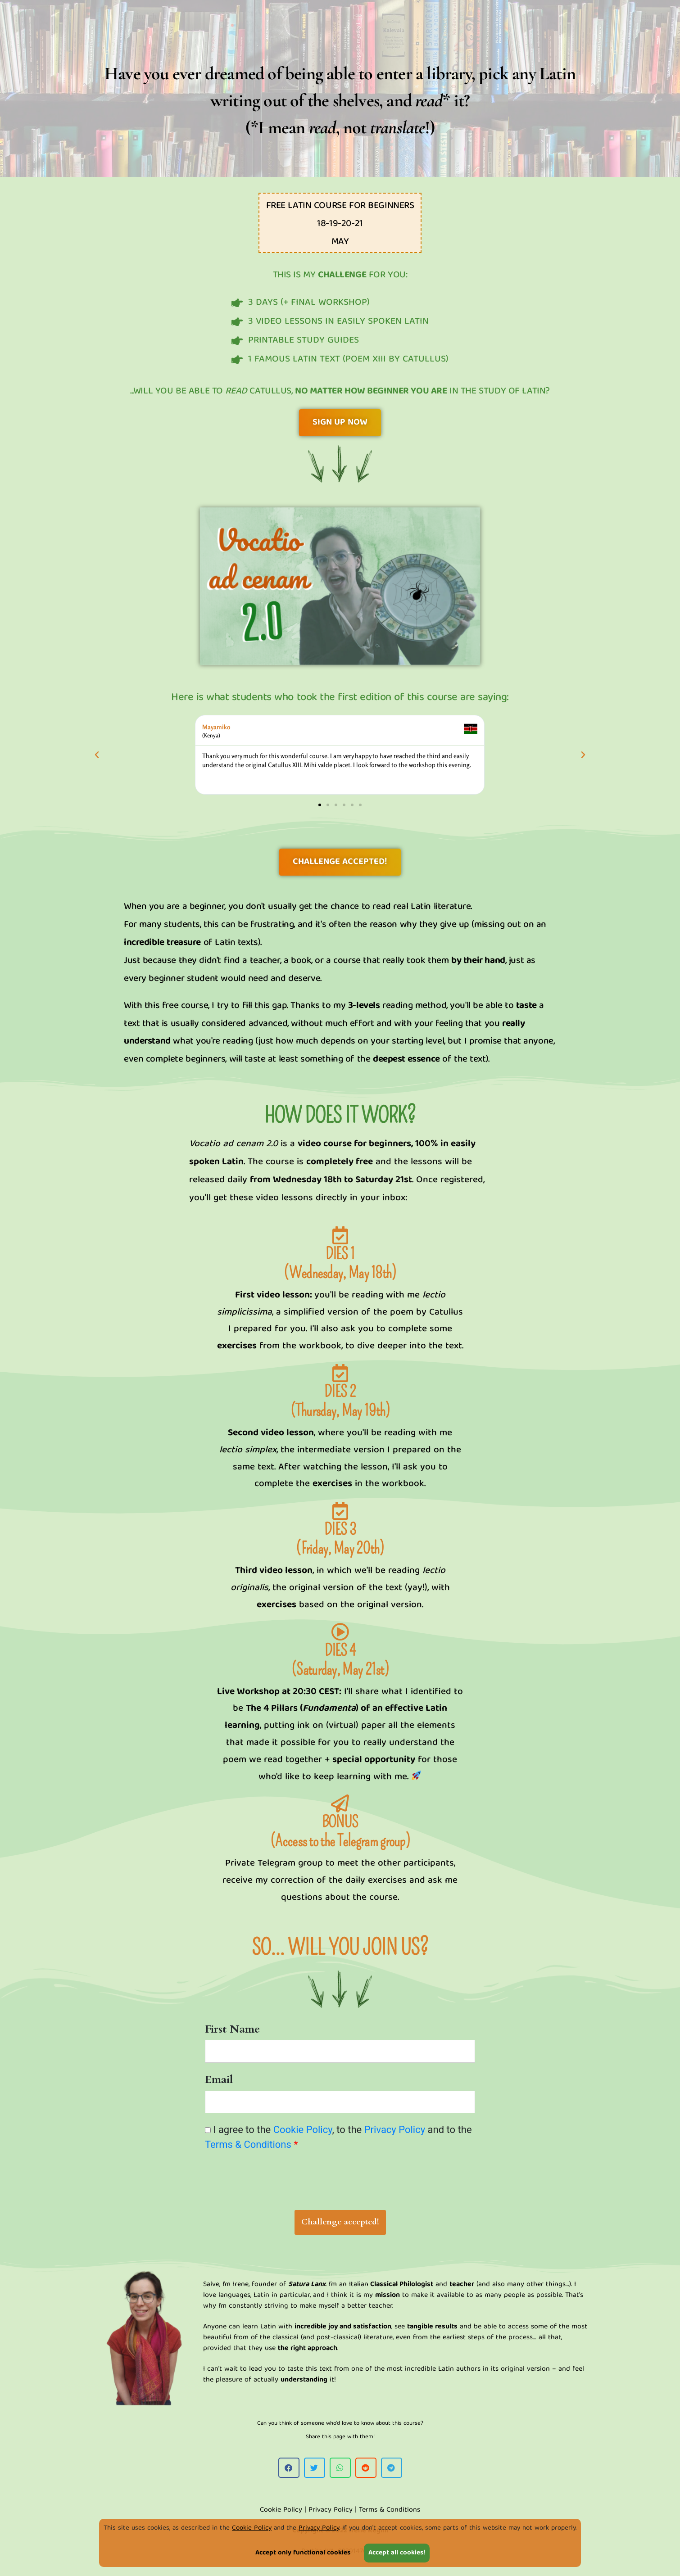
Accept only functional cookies (302, 2553)
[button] (96, 754)
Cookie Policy (252, 2528)
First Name (232, 2029)
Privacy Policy (319, 2528)
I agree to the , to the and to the (338, 2137)
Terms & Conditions (248, 2144)
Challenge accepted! (340, 2222)
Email (219, 2079)
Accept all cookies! (396, 2553)
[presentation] (340, 2183)
